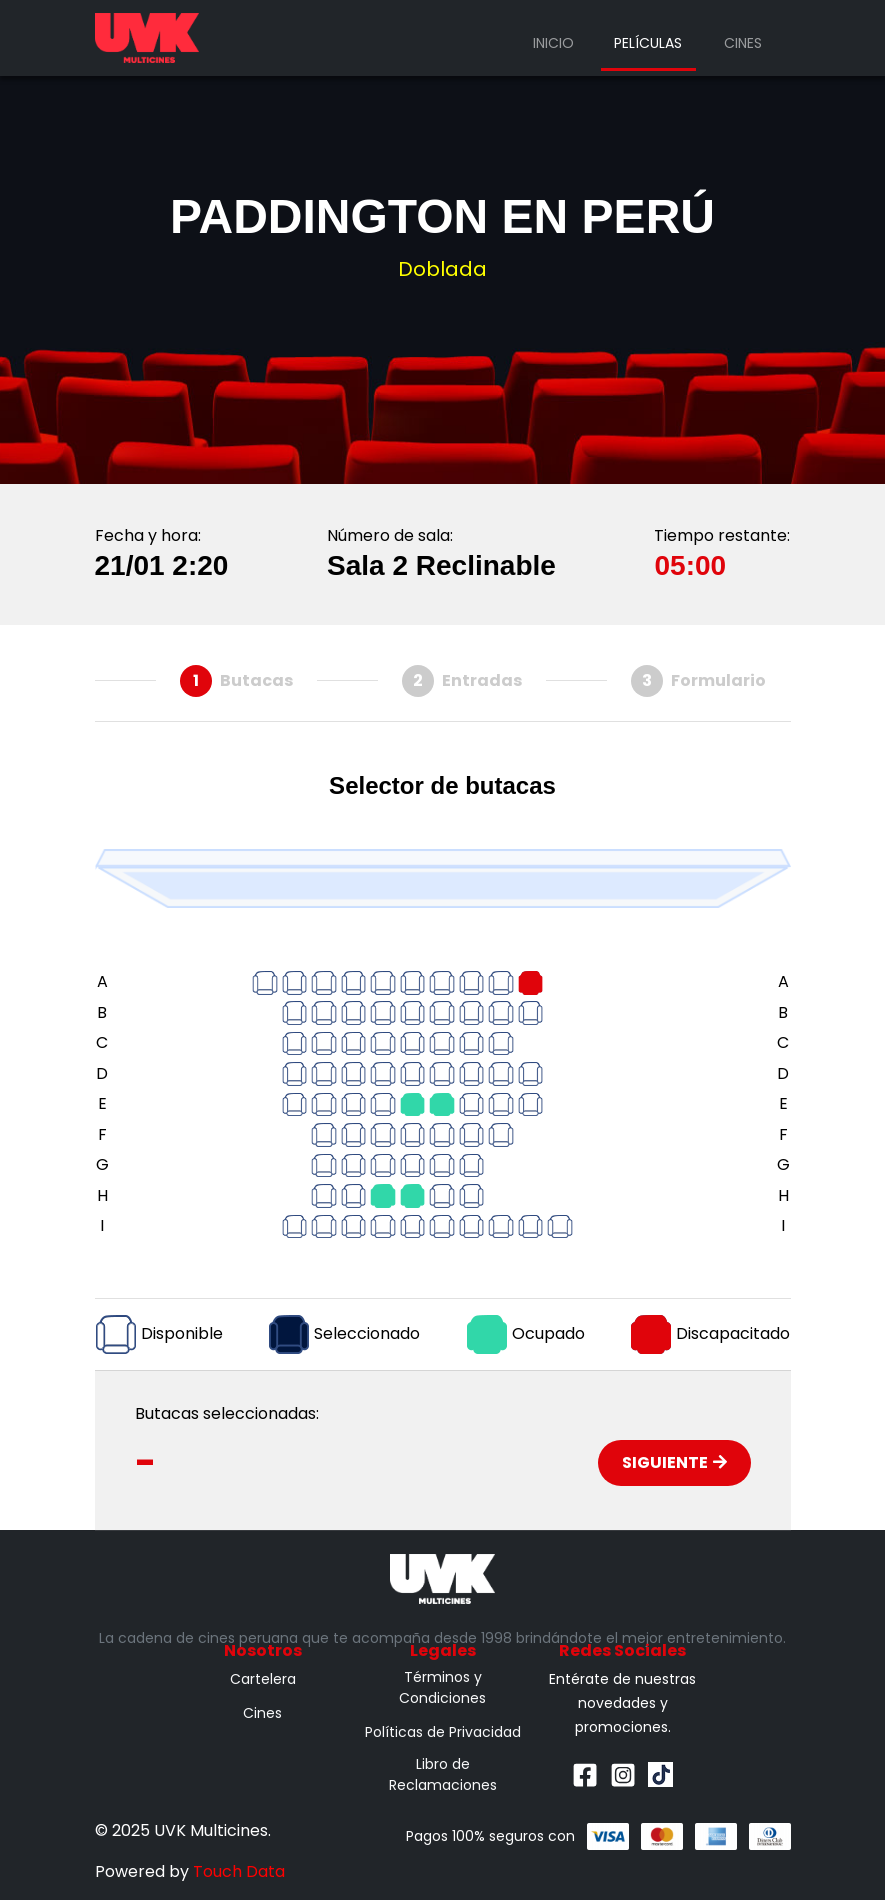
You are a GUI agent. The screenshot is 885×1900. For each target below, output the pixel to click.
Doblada (442, 269)
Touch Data (239, 1871)
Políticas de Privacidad (443, 1732)
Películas (648, 43)
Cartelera (263, 1679)
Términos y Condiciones (442, 1687)
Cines (743, 43)
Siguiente (674, 1462)
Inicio (553, 43)
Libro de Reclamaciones (443, 1774)
